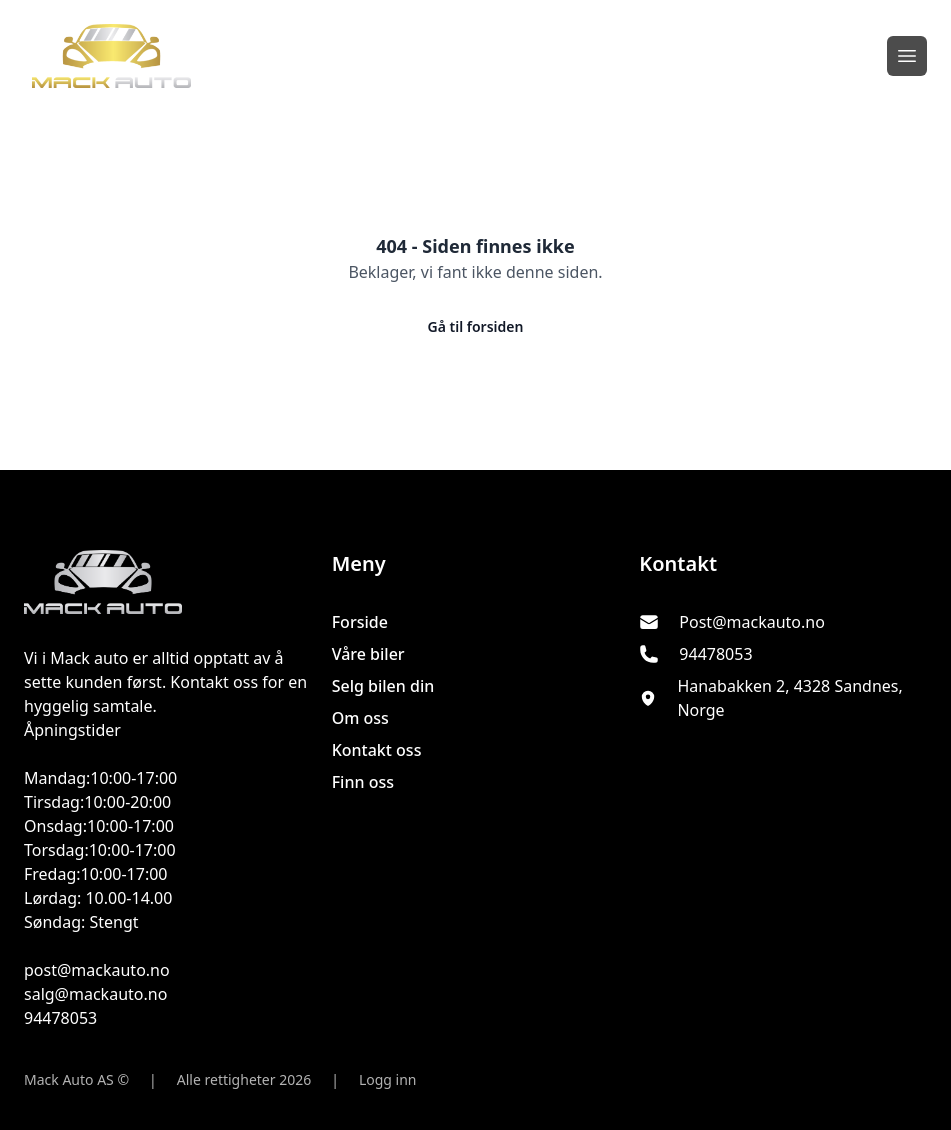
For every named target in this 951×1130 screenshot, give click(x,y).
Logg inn (388, 1079)
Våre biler (368, 654)
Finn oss (363, 782)
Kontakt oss (377, 750)
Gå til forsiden (476, 326)
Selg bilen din (383, 686)
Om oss (360, 718)
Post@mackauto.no (752, 622)
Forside (360, 622)
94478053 (715, 654)
